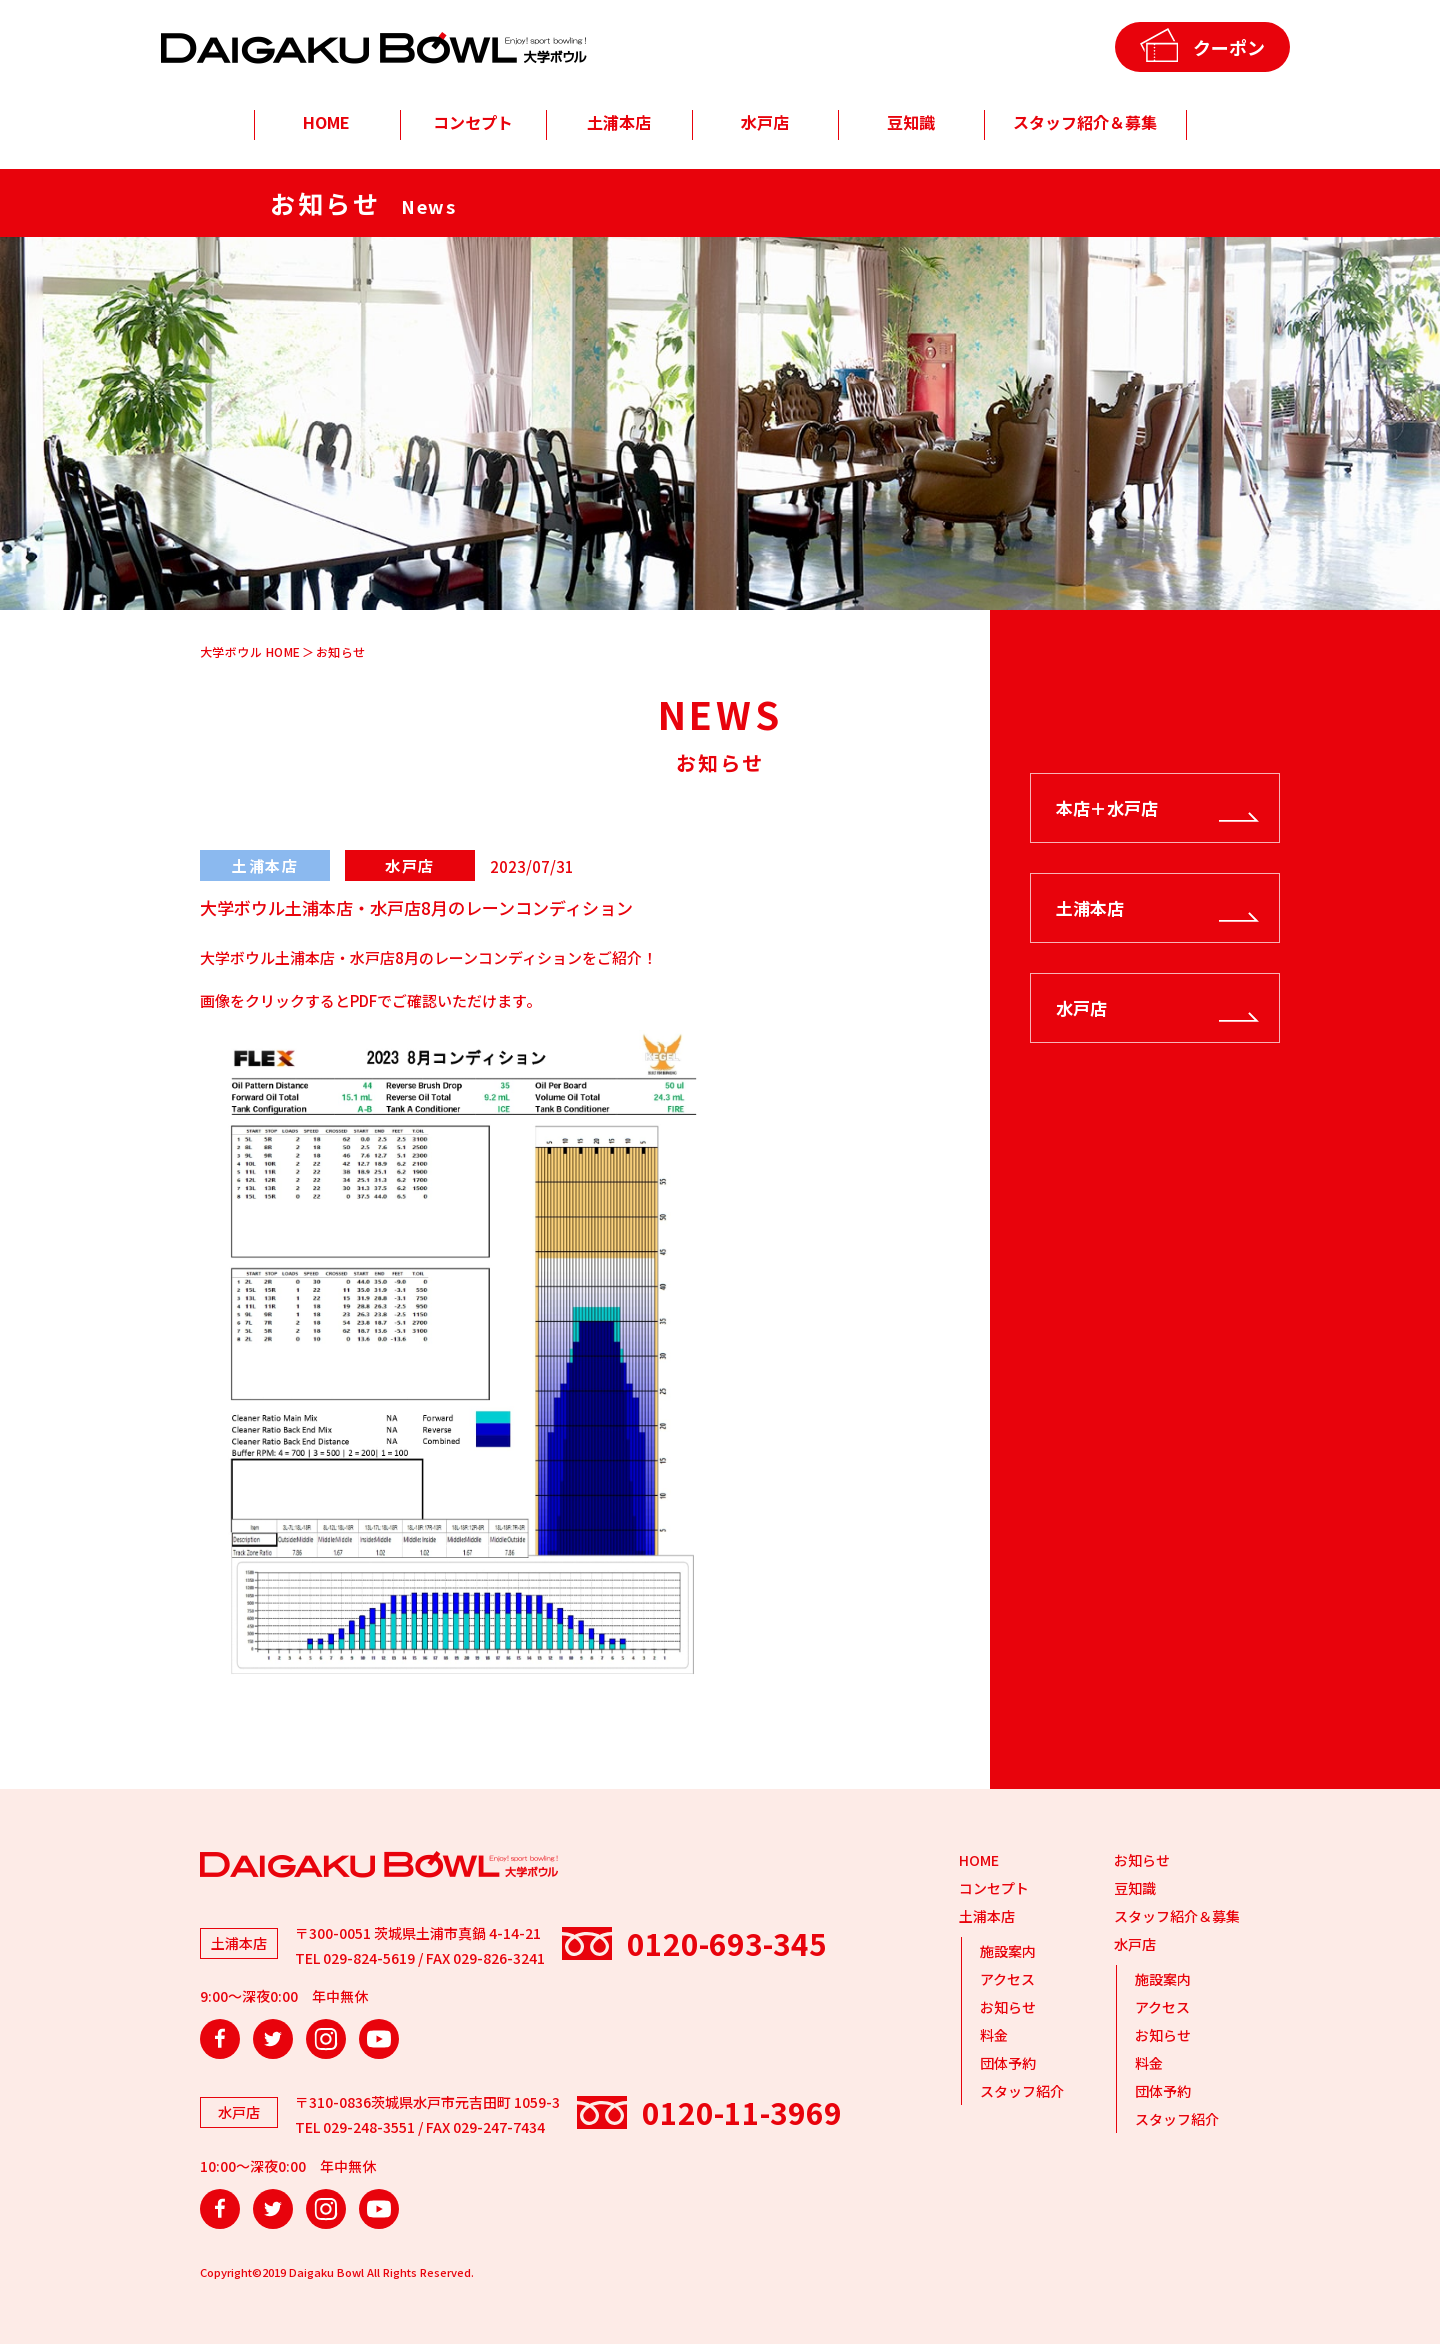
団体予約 (1008, 2063)
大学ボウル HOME (250, 651)
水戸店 (765, 122)
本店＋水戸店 (1107, 807)
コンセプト (473, 122)
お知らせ (1008, 2007)
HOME (326, 122)
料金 (994, 2035)
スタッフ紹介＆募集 (1085, 122)
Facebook (220, 2039)
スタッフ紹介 (1022, 2091)
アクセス (1007, 1979)
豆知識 (911, 122)
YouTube (379, 2039)
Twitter (273, 2039)
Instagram (326, 2039)
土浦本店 (619, 122)
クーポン (1229, 47)
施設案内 (1008, 1951)
